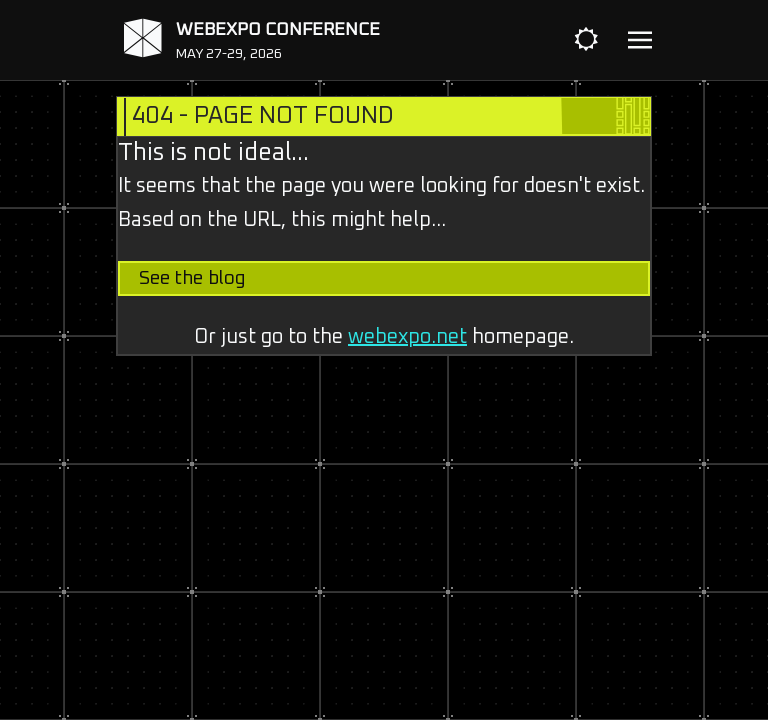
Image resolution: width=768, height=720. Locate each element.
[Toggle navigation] (640, 40)
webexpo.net (407, 337)
